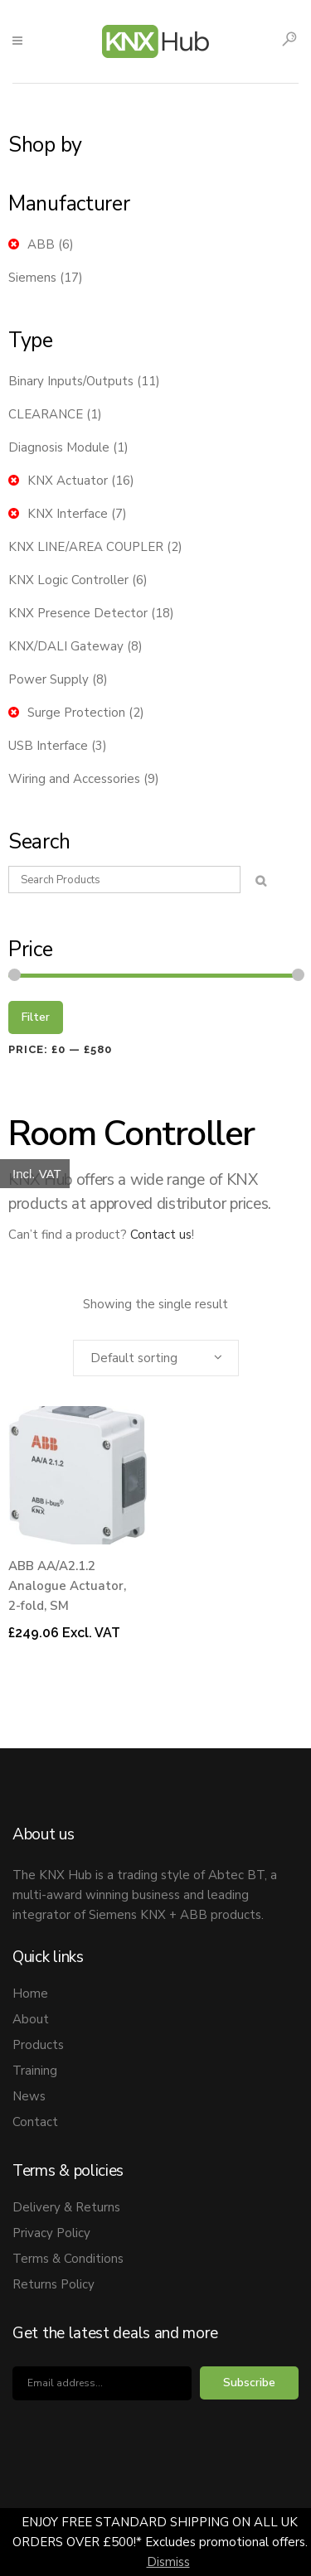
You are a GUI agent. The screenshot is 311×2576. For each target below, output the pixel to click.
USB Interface (48, 745)
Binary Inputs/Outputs (71, 381)
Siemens (32, 277)
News (29, 2096)
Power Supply (48, 679)
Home (30, 1993)
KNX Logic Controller (68, 580)
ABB (41, 244)
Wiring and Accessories (74, 779)
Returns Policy (53, 2284)
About (30, 2019)
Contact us (161, 1234)
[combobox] (156, 1358)
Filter (36, 1017)
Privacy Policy (51, 2233)
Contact (35, 2122)
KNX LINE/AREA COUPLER (85, 547)
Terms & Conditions (68, 2258)
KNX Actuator (67, 480)
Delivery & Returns (66, 2207)
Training (34, 2070)
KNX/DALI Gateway (66, 646)
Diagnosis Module (58, 447)
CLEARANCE (45, 414)
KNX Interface (67, 513)
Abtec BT (236, 1875)
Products (38, 2045)
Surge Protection (76, 712)
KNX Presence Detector (78, 613)
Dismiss (168, 2562)
